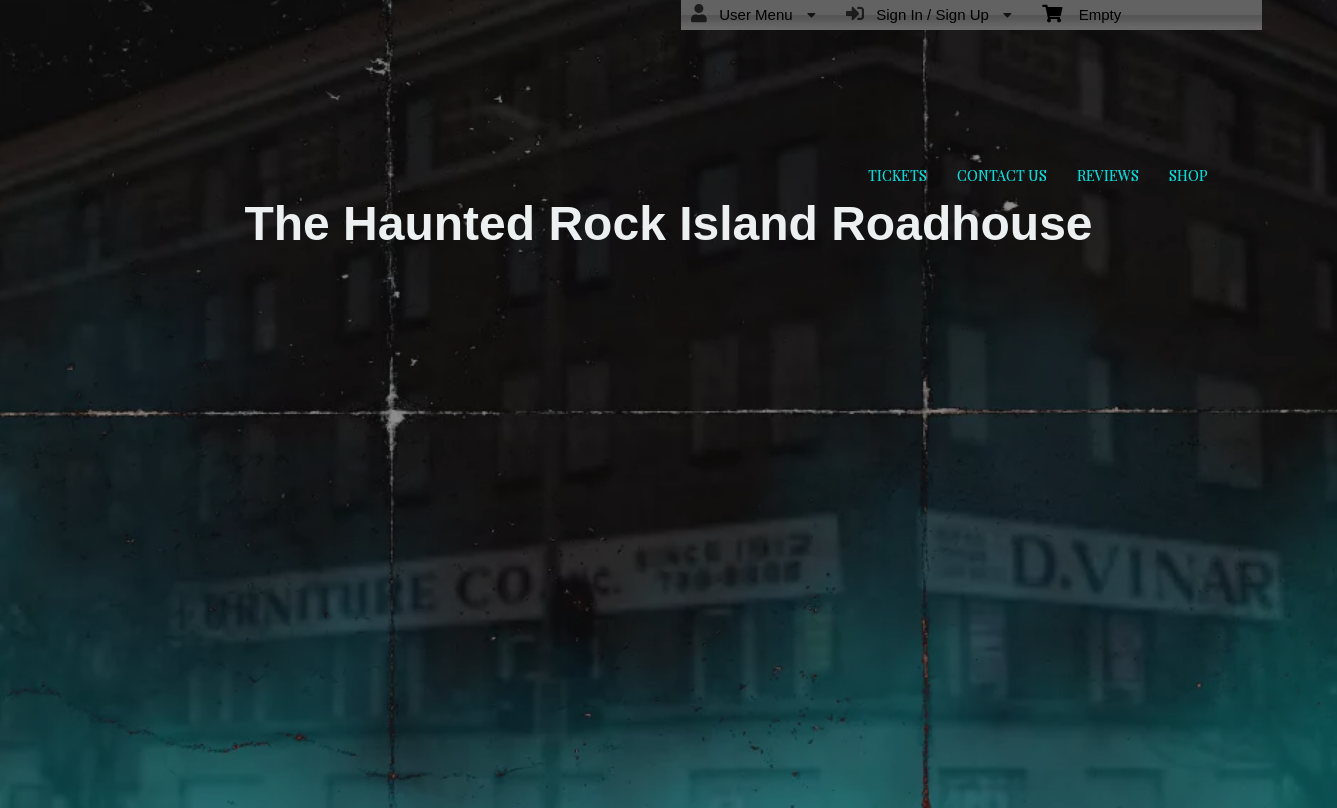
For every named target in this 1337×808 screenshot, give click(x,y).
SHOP (1188, 175)
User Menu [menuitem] (753, 14)
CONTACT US (1002, 175)
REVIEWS (1108, 175)
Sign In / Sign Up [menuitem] (929, 14)
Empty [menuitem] (1081, 13)
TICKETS (897, 175)
